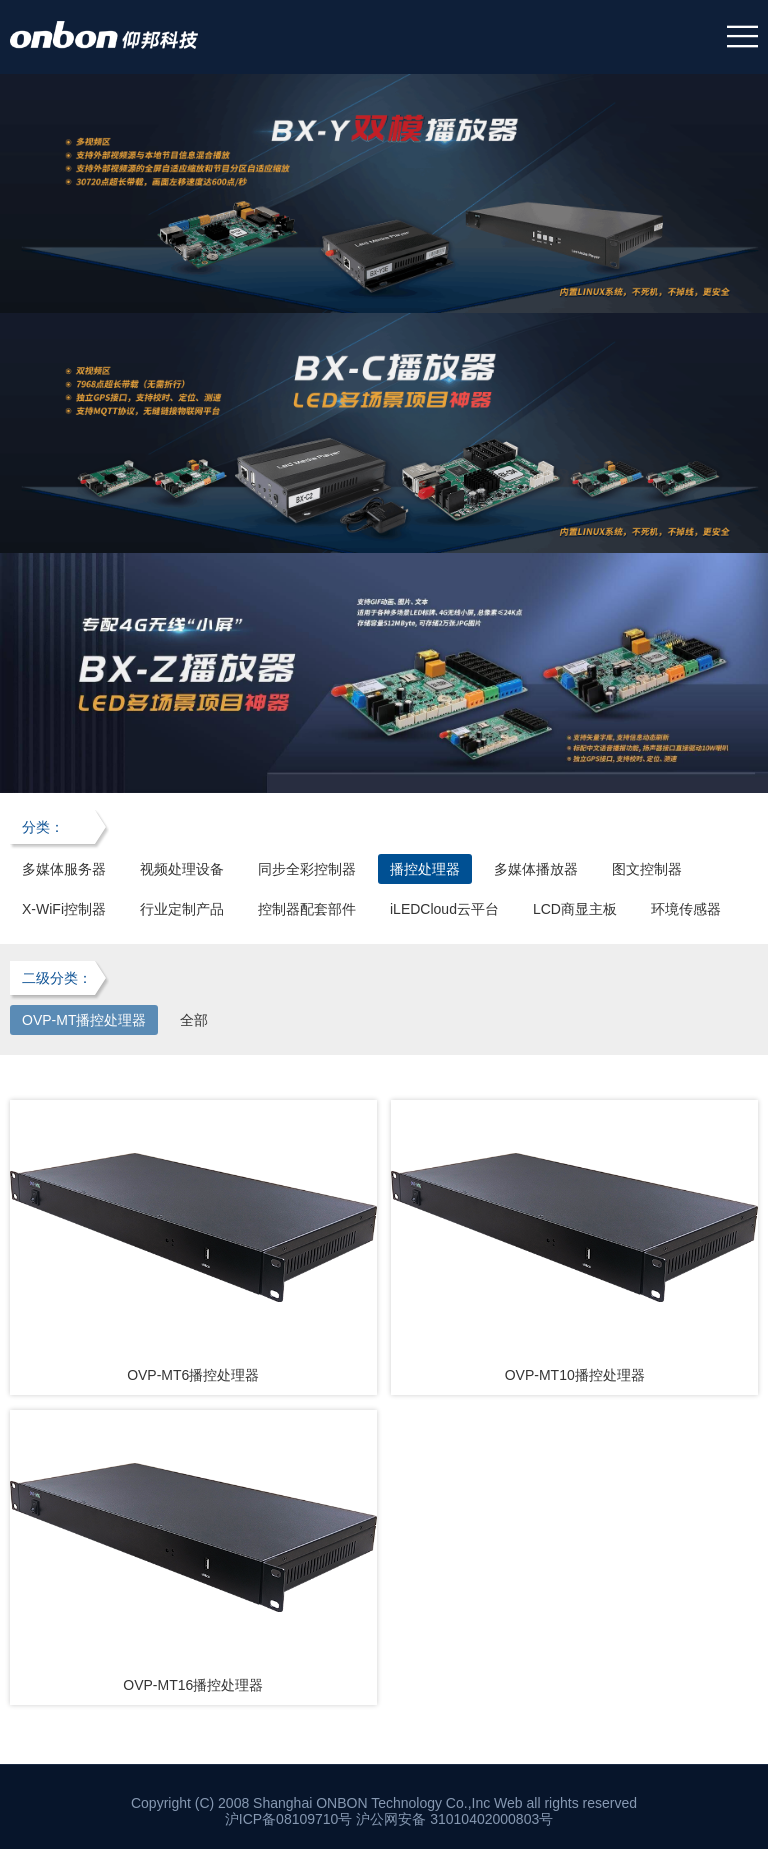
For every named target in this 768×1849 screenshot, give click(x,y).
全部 (194, 1020)
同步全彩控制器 (307, 869)
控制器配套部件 (307, 909)
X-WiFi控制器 (64, 909)
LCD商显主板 (575, 909)
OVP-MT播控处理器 (84, 1020)
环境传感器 (686, 909)
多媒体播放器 (536, 869)
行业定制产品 (182, 909)
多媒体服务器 (64, 869)
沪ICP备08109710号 (289, 1819)
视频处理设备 (182, 869)
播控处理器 (425, 869)
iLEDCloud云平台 (444, 909)
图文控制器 (647, 869)
